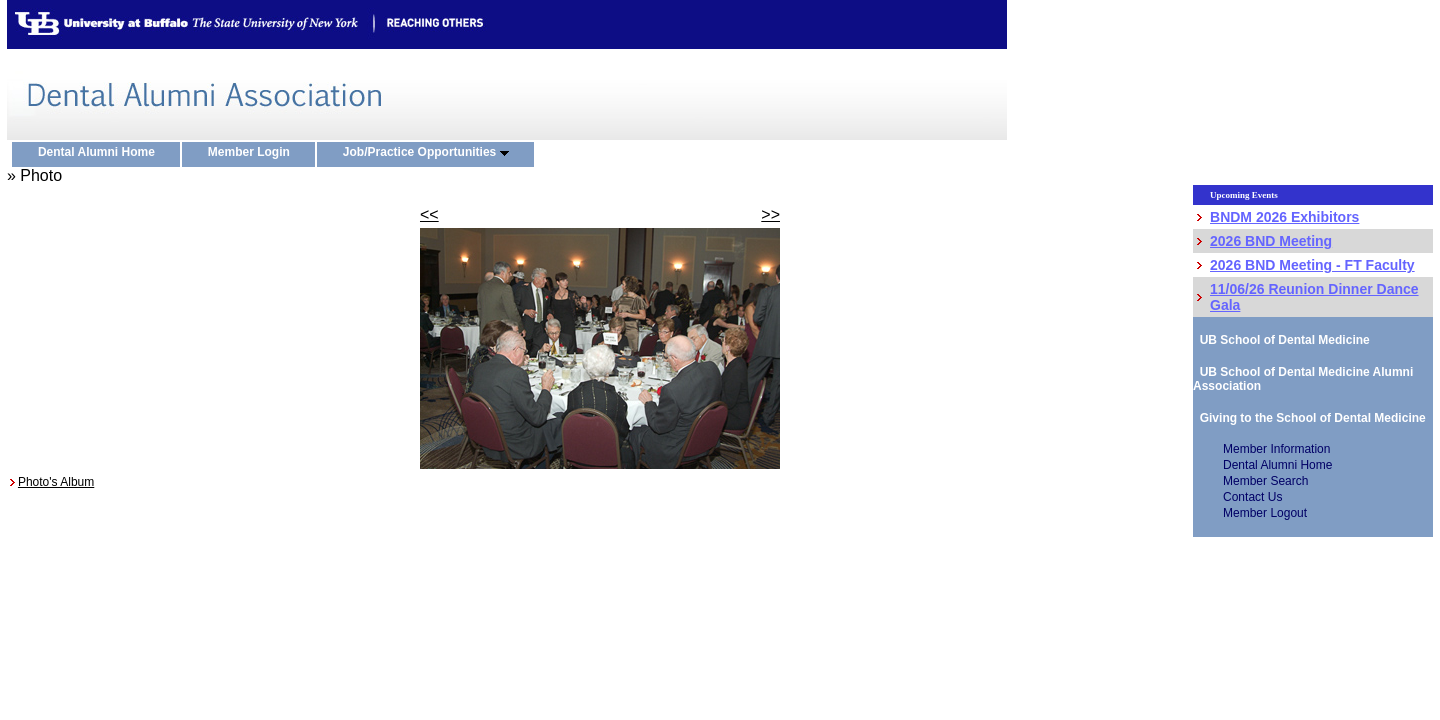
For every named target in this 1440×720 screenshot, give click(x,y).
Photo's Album (56, 482)
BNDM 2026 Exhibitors (1284, 217)
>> (770, 214)
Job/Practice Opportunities (430, 153)
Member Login (253, 153)
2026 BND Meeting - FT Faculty (1312, 265)
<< (429, 214)
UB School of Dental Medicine (1281, 340)
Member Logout (1265, 513)
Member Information (1276, 449)
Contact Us (1252, 497)
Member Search (1265, 481)
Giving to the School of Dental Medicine (1309, 418)
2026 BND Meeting (1271, 241)
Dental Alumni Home (101, 153)
